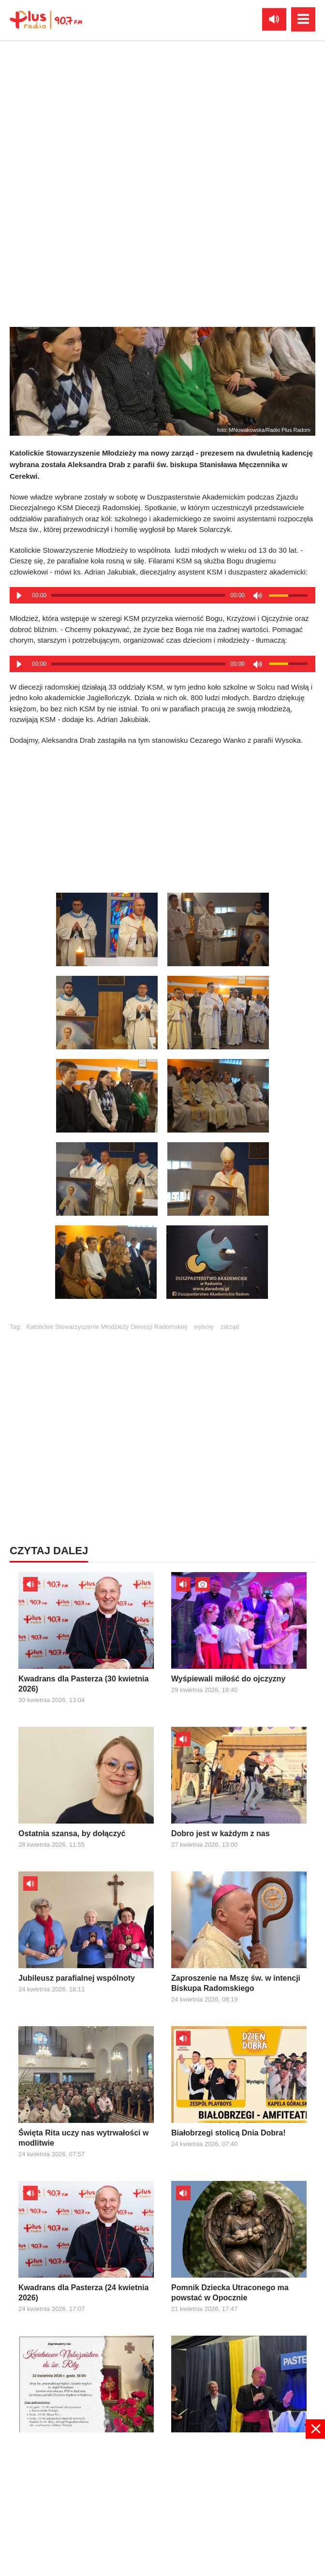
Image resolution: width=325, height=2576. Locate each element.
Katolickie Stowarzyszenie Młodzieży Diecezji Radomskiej (107, 1326)
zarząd (229, 1326)
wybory (204, 1326)
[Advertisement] (162, 815)
